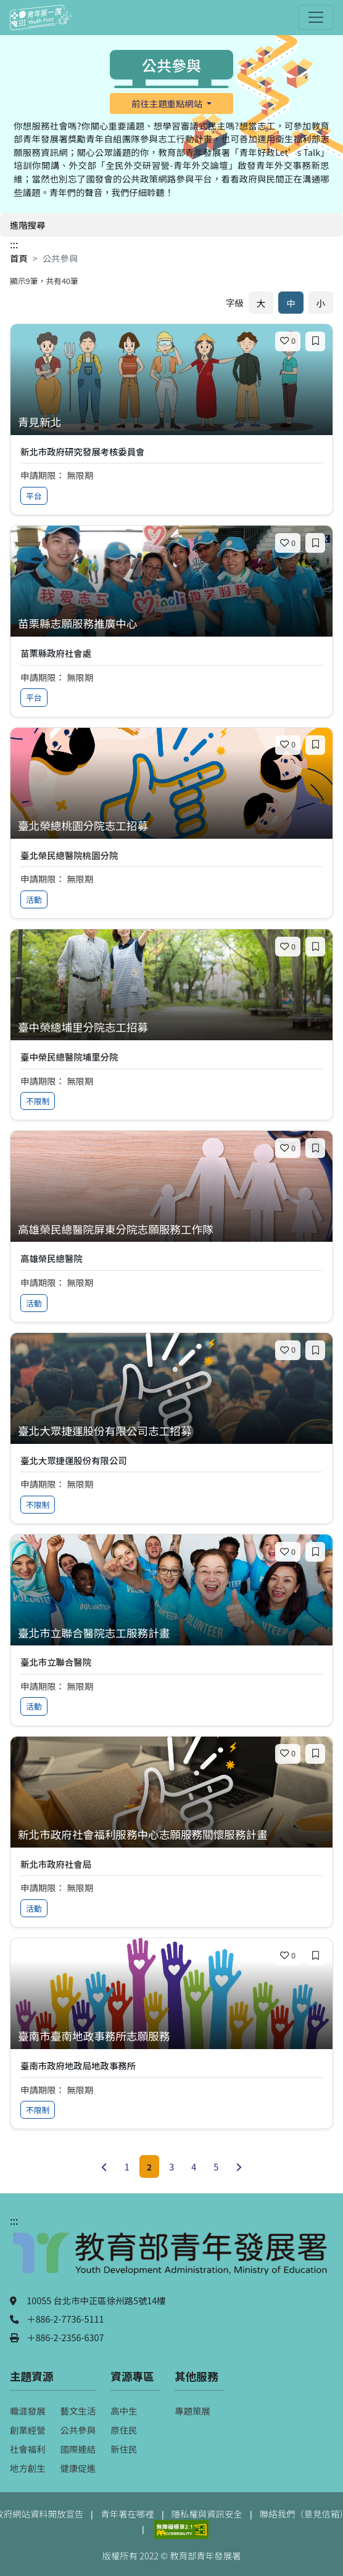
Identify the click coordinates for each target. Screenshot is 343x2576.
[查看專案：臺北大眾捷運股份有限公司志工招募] (171, 1431)
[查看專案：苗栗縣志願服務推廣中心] (171, 624)
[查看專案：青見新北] (171, 422)
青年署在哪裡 (127, 2513)
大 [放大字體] (261, 302)
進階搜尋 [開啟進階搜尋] (28, 224)
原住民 (123, 2429)
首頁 (19, 257)
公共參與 (78, 2429)
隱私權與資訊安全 (207, 2513)
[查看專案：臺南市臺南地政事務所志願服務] (171, 2036)
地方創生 (28, 2467)
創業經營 (28, 2429)
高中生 (123, 2410)
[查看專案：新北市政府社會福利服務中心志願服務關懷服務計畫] (171, 1835)
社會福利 (28, 2448)
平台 (34, 496)
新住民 (123, 2448)
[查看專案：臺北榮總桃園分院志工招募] (171, 826)
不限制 (37, 1101)
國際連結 (78, 2448)
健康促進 (78, 2467)
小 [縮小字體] (320, 302)
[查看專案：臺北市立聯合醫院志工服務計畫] (171, 1633)
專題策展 (192, 2410)
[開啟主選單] (316, 17)
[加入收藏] (315, 341)
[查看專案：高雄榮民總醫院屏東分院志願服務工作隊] (171, 1229)
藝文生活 (78, 2410)
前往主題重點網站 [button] (167, 103)
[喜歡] (287, 341)
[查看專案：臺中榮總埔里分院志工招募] (171, 1027)
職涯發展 (28, 2410)
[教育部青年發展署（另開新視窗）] (171, 2259)
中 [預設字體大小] (290, 302)
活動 (34, 899)
